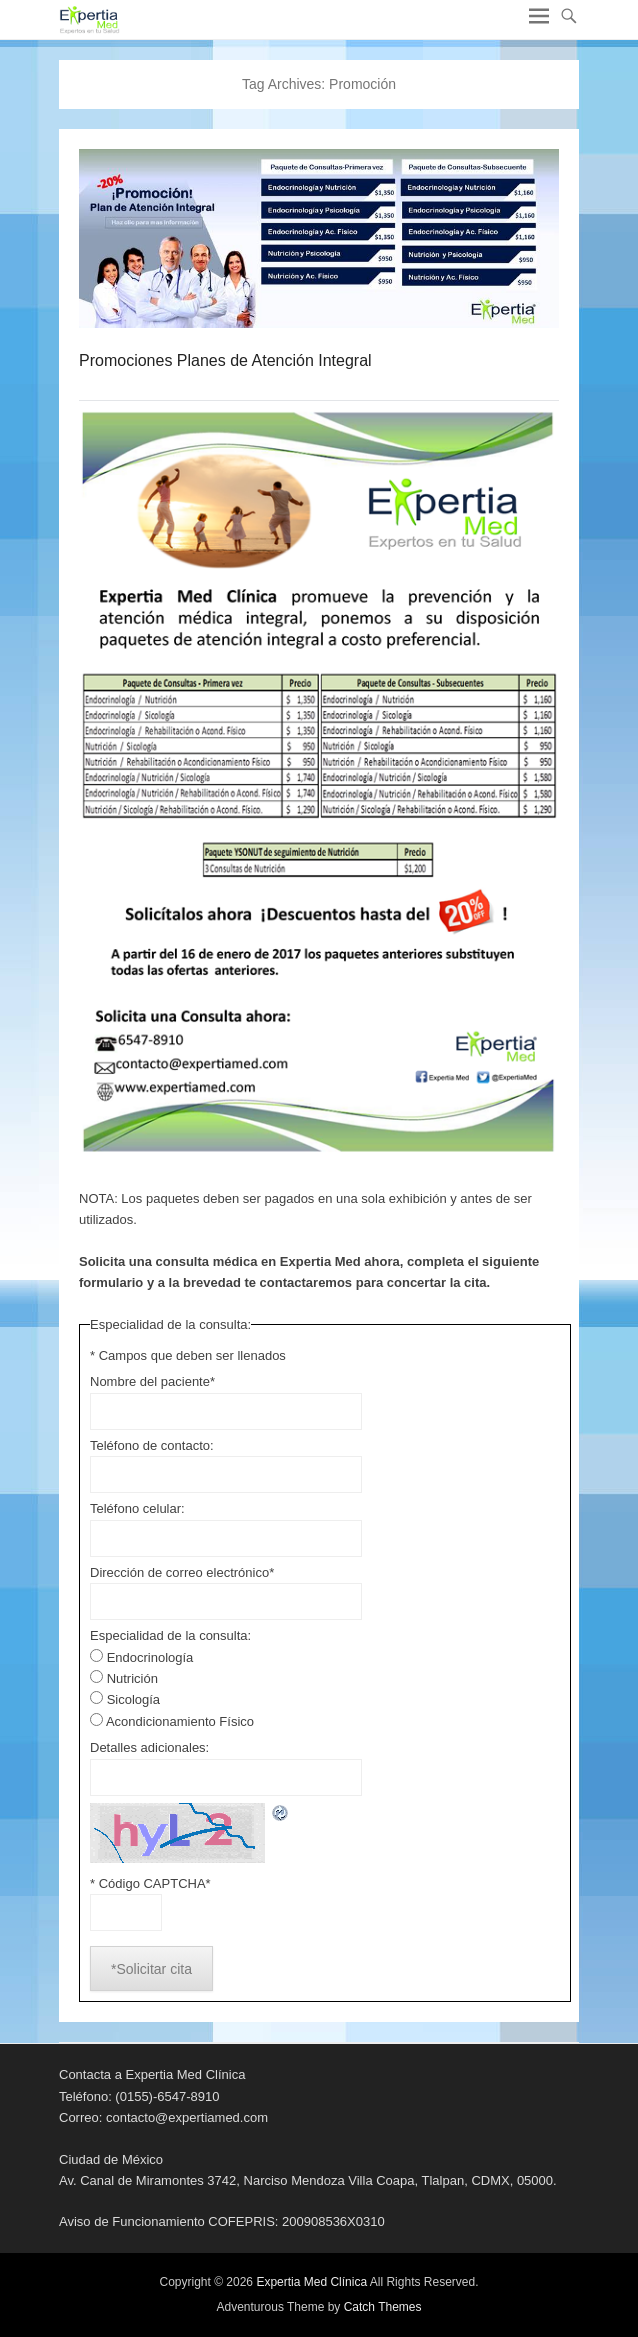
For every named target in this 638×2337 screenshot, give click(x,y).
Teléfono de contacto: (152, 1445)
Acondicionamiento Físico (180, 1721)
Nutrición (132, 1678)
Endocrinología (150, 1657)
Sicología (133, 1699)
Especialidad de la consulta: (170, 1635)
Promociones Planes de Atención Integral (225, 360)
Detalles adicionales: (149, 1747)
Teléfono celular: (137, 1508)
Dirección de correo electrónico (182, 1572)
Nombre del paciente (152, 1381)
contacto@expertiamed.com (187, 2117)
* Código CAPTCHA (150, 1883)
